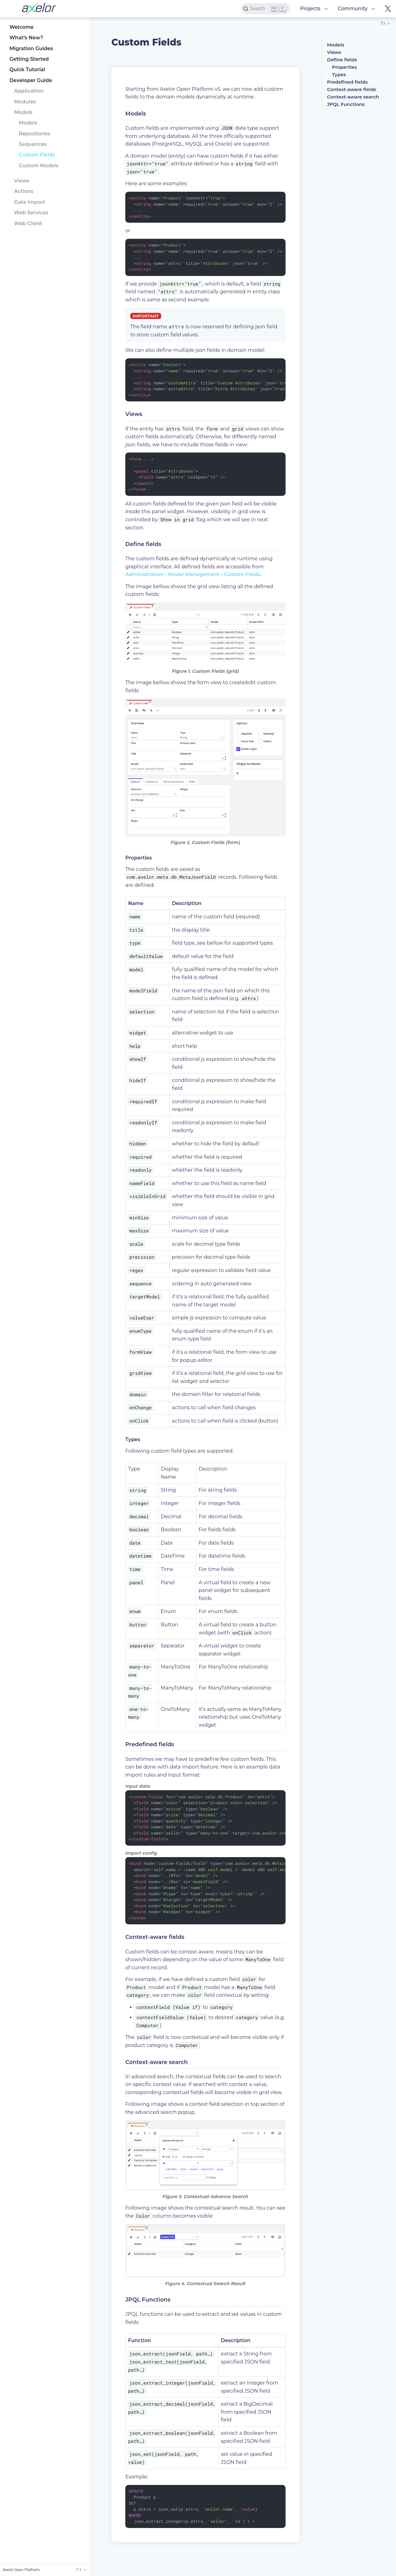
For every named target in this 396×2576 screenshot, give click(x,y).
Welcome (21, 27)
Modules (25, 102)
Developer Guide (30, 80)
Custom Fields (37, 155)
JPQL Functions (346, 104)
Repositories (34, 134)
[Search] (265, 8)
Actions (23, 191)
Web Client (28, 223)
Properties (344, 67)
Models (23, 112)
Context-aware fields (351, 89)
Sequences (33, 144)
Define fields (342, 60)
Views (21, 181)
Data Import (29, 202)
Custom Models (38, 165)
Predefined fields (347, 82)
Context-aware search (353, 97)
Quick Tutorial (27, 69)
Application (29, 91)
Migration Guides (31, 48)
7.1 (383, 23)
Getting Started (29, 59)
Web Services (31, 213)
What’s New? (26, 38)
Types (339, 74)
